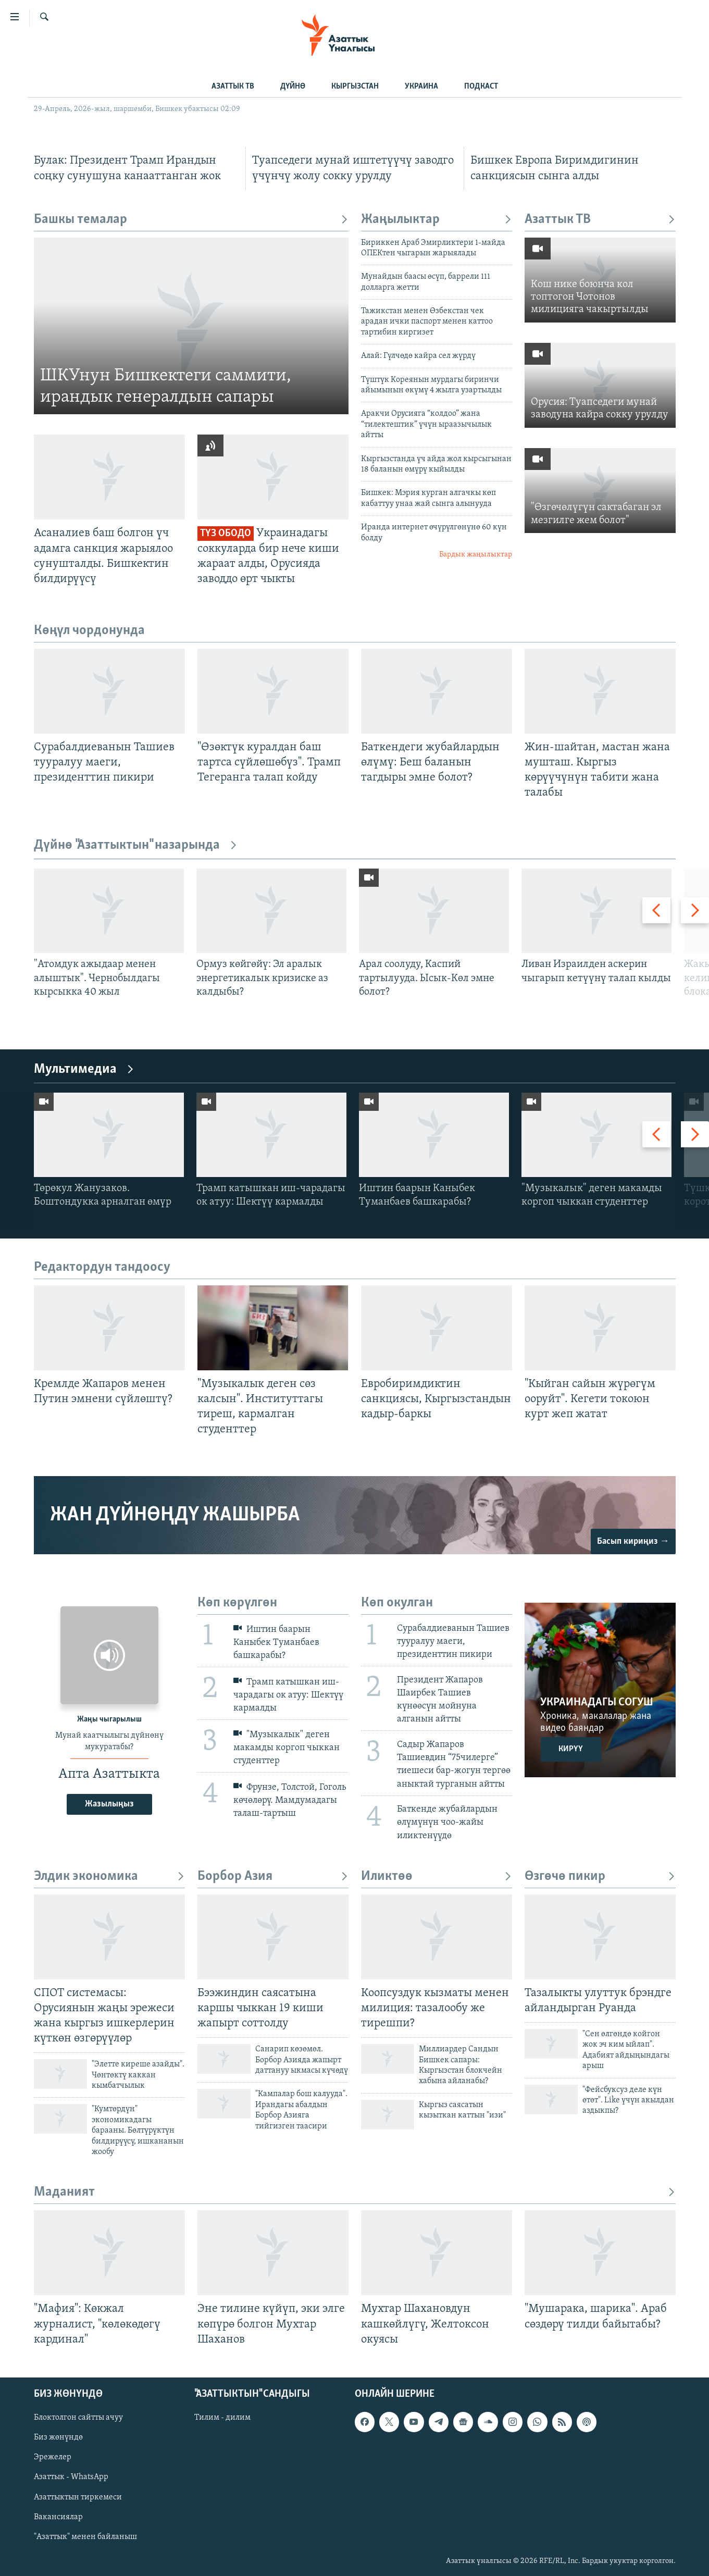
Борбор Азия (273, 1876)
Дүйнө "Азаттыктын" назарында (136, 845)
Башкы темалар (191, 220)
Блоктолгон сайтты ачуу (78, 2417)
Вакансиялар (58, 2516)
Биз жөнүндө (58, 2437)
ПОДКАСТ (481, 86)
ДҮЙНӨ (292, 86)
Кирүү (570, 1749)
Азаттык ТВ (600, 220)
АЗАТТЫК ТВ (233, 86)
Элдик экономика (109, 1876)
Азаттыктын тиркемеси (78, 2497)
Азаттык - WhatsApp (71, 2477)
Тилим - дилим (222, 2417)
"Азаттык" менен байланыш (85, 2536)
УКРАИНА (421, 86)
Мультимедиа (84, 1069)
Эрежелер (52, 2457)
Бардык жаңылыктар (475, 555)
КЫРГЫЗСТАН (355, 86)
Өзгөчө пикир (600, 1876)
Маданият (355, 2192)
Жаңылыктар (436, 220)
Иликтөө (436, 1876)
